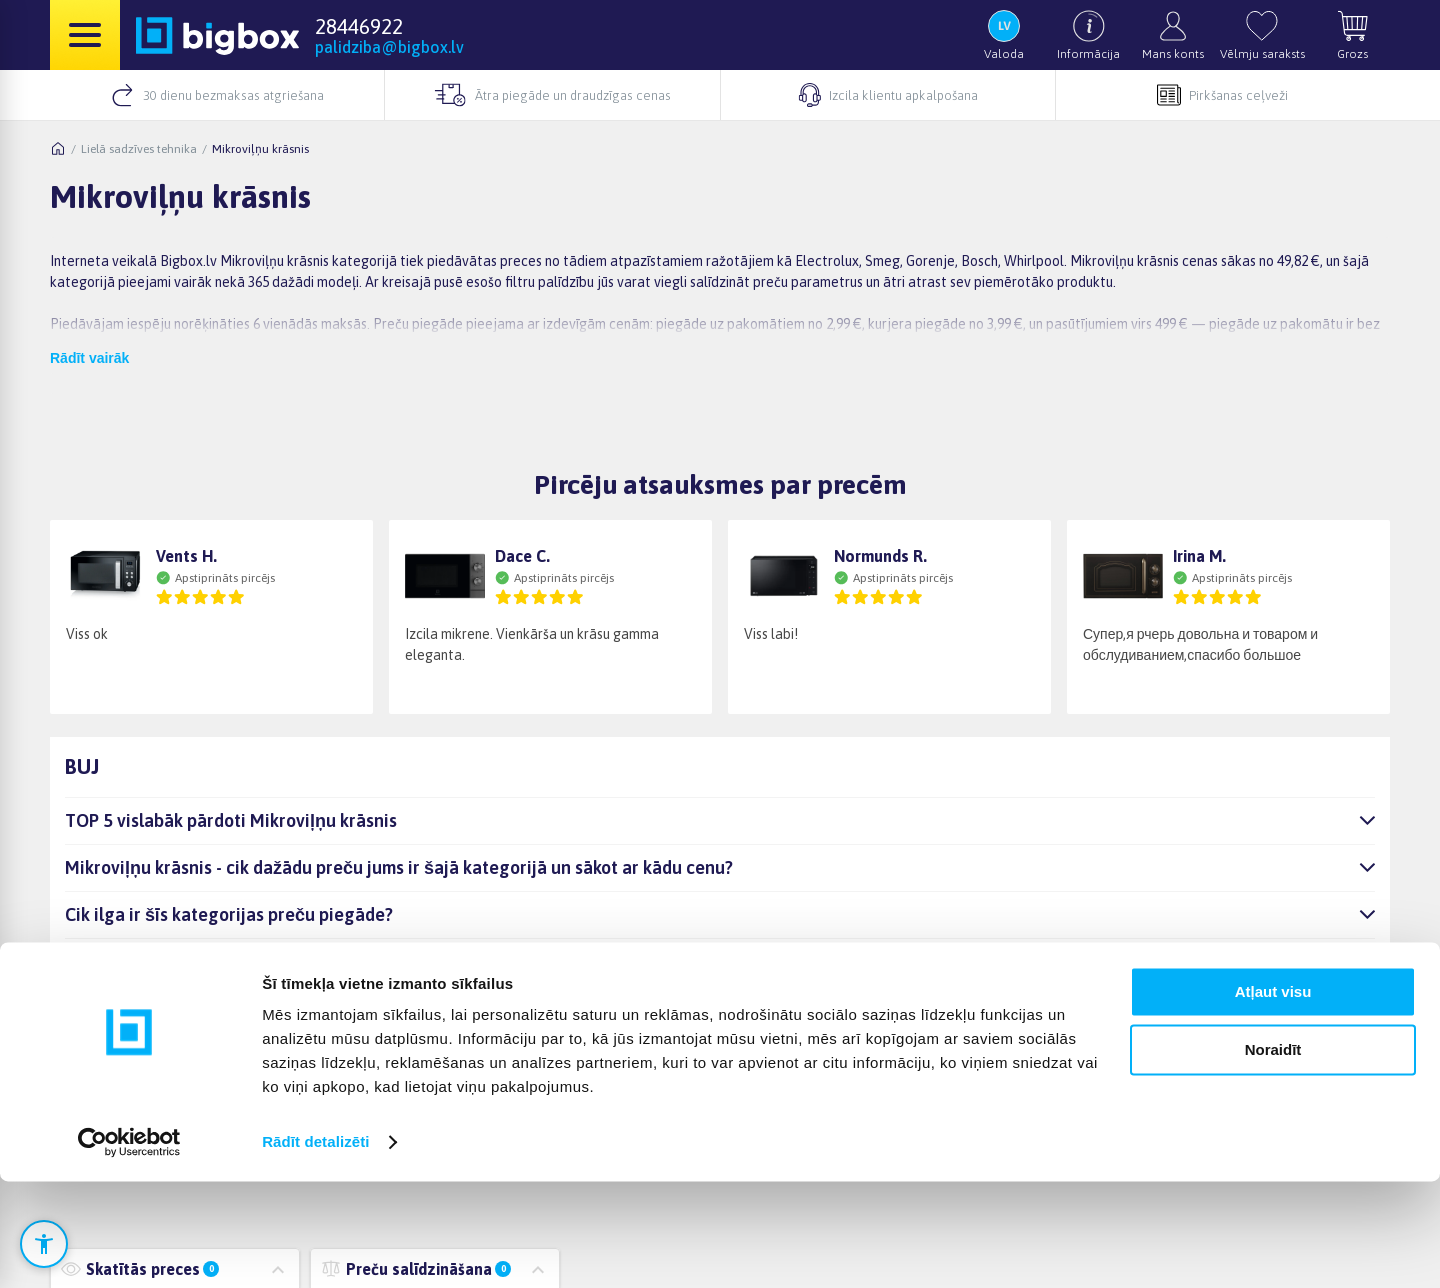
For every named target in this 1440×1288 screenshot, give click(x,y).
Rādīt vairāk (89, 358)
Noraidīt (1273, 1156)
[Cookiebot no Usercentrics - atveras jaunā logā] (129, 1249)
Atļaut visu (1273, 1098)
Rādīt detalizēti (315, 1248)
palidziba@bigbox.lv (389, 47)
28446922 (359, 26)
